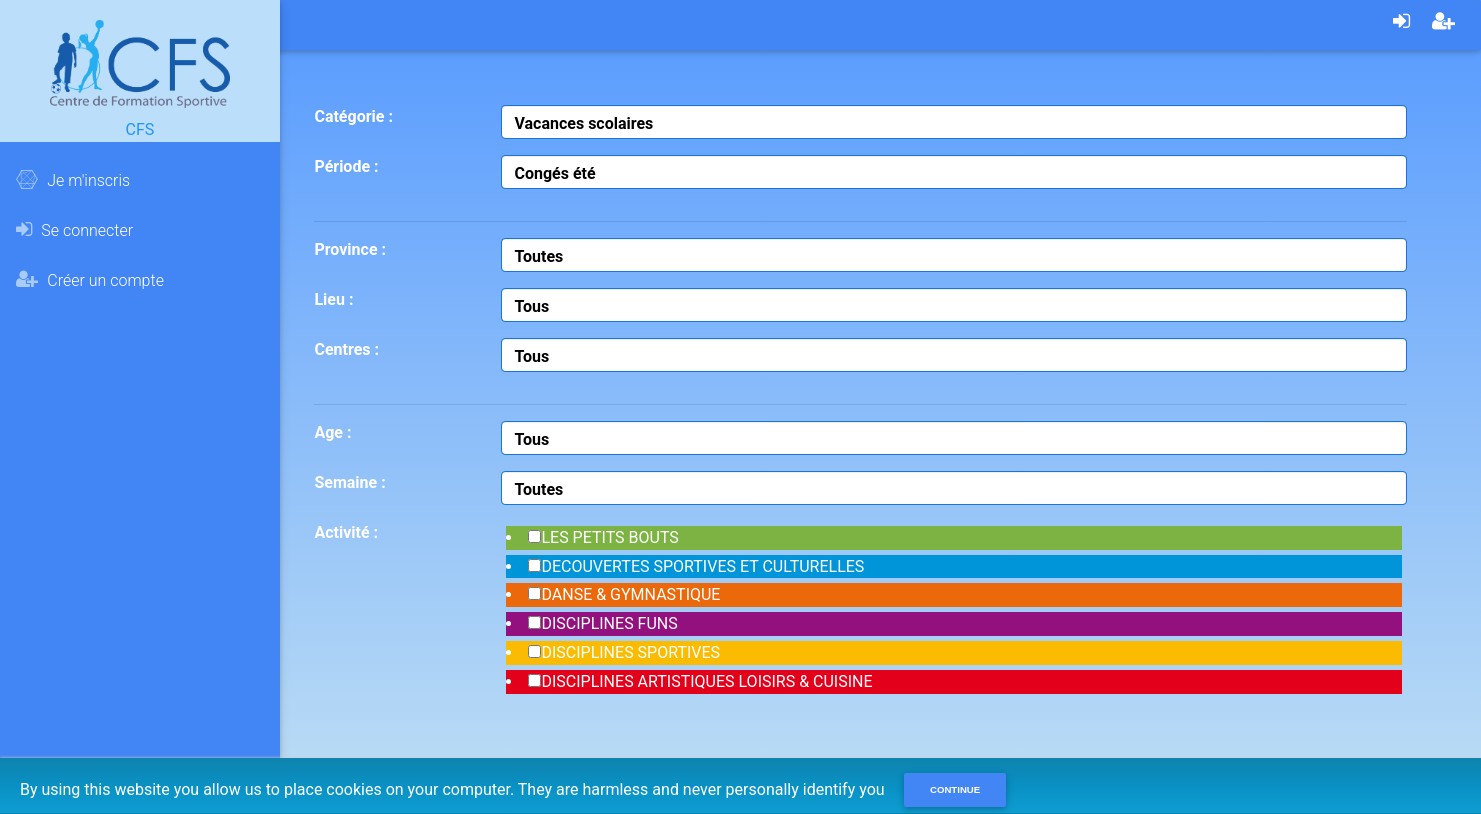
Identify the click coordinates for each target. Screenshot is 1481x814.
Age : (332, 432)
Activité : (346, 532)
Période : (346, 166)
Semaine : (349, 482)
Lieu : (333, 299)
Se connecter (74, 230)
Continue (955, 789)
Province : (350, 249)
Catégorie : (353, 116)
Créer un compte (90, 280)
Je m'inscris (73, 180)
